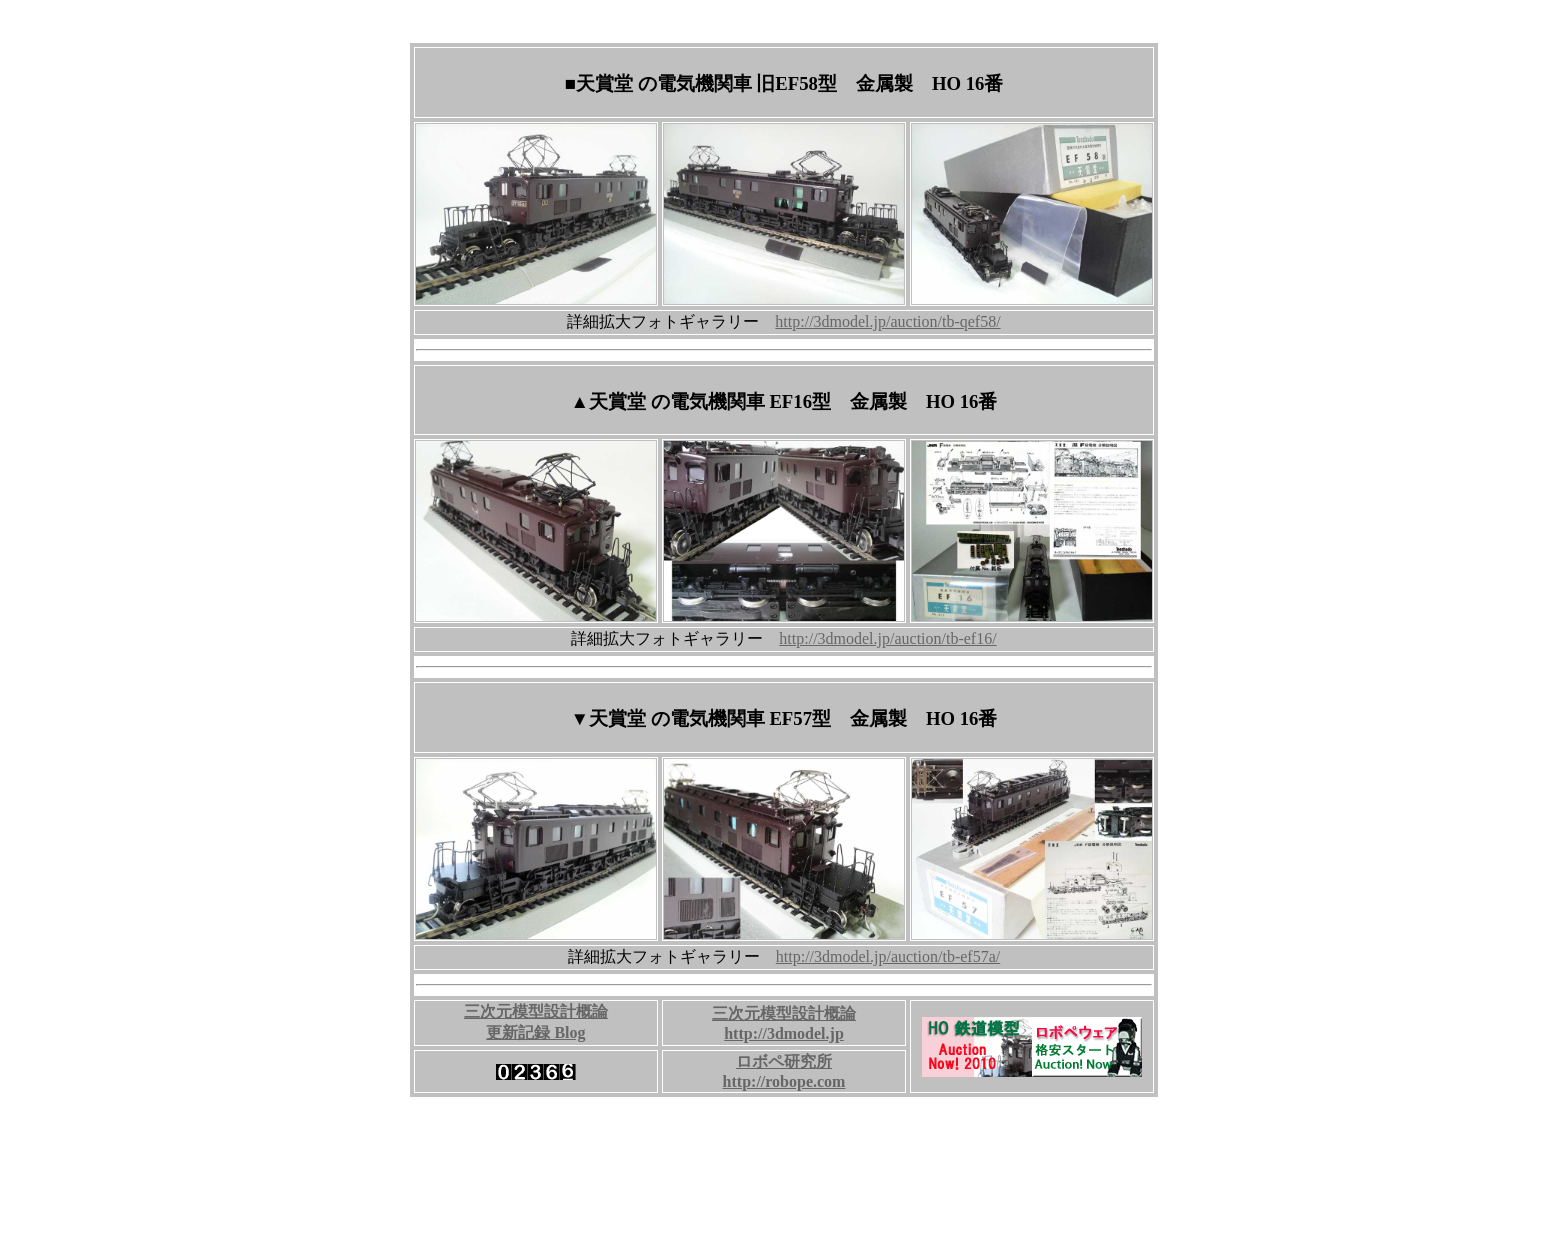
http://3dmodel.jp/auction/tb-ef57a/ (888, 956)
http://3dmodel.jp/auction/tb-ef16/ (887, 638)
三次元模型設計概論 (784, 1013)
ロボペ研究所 (784, 1061)
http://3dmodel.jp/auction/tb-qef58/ (887, 321)
